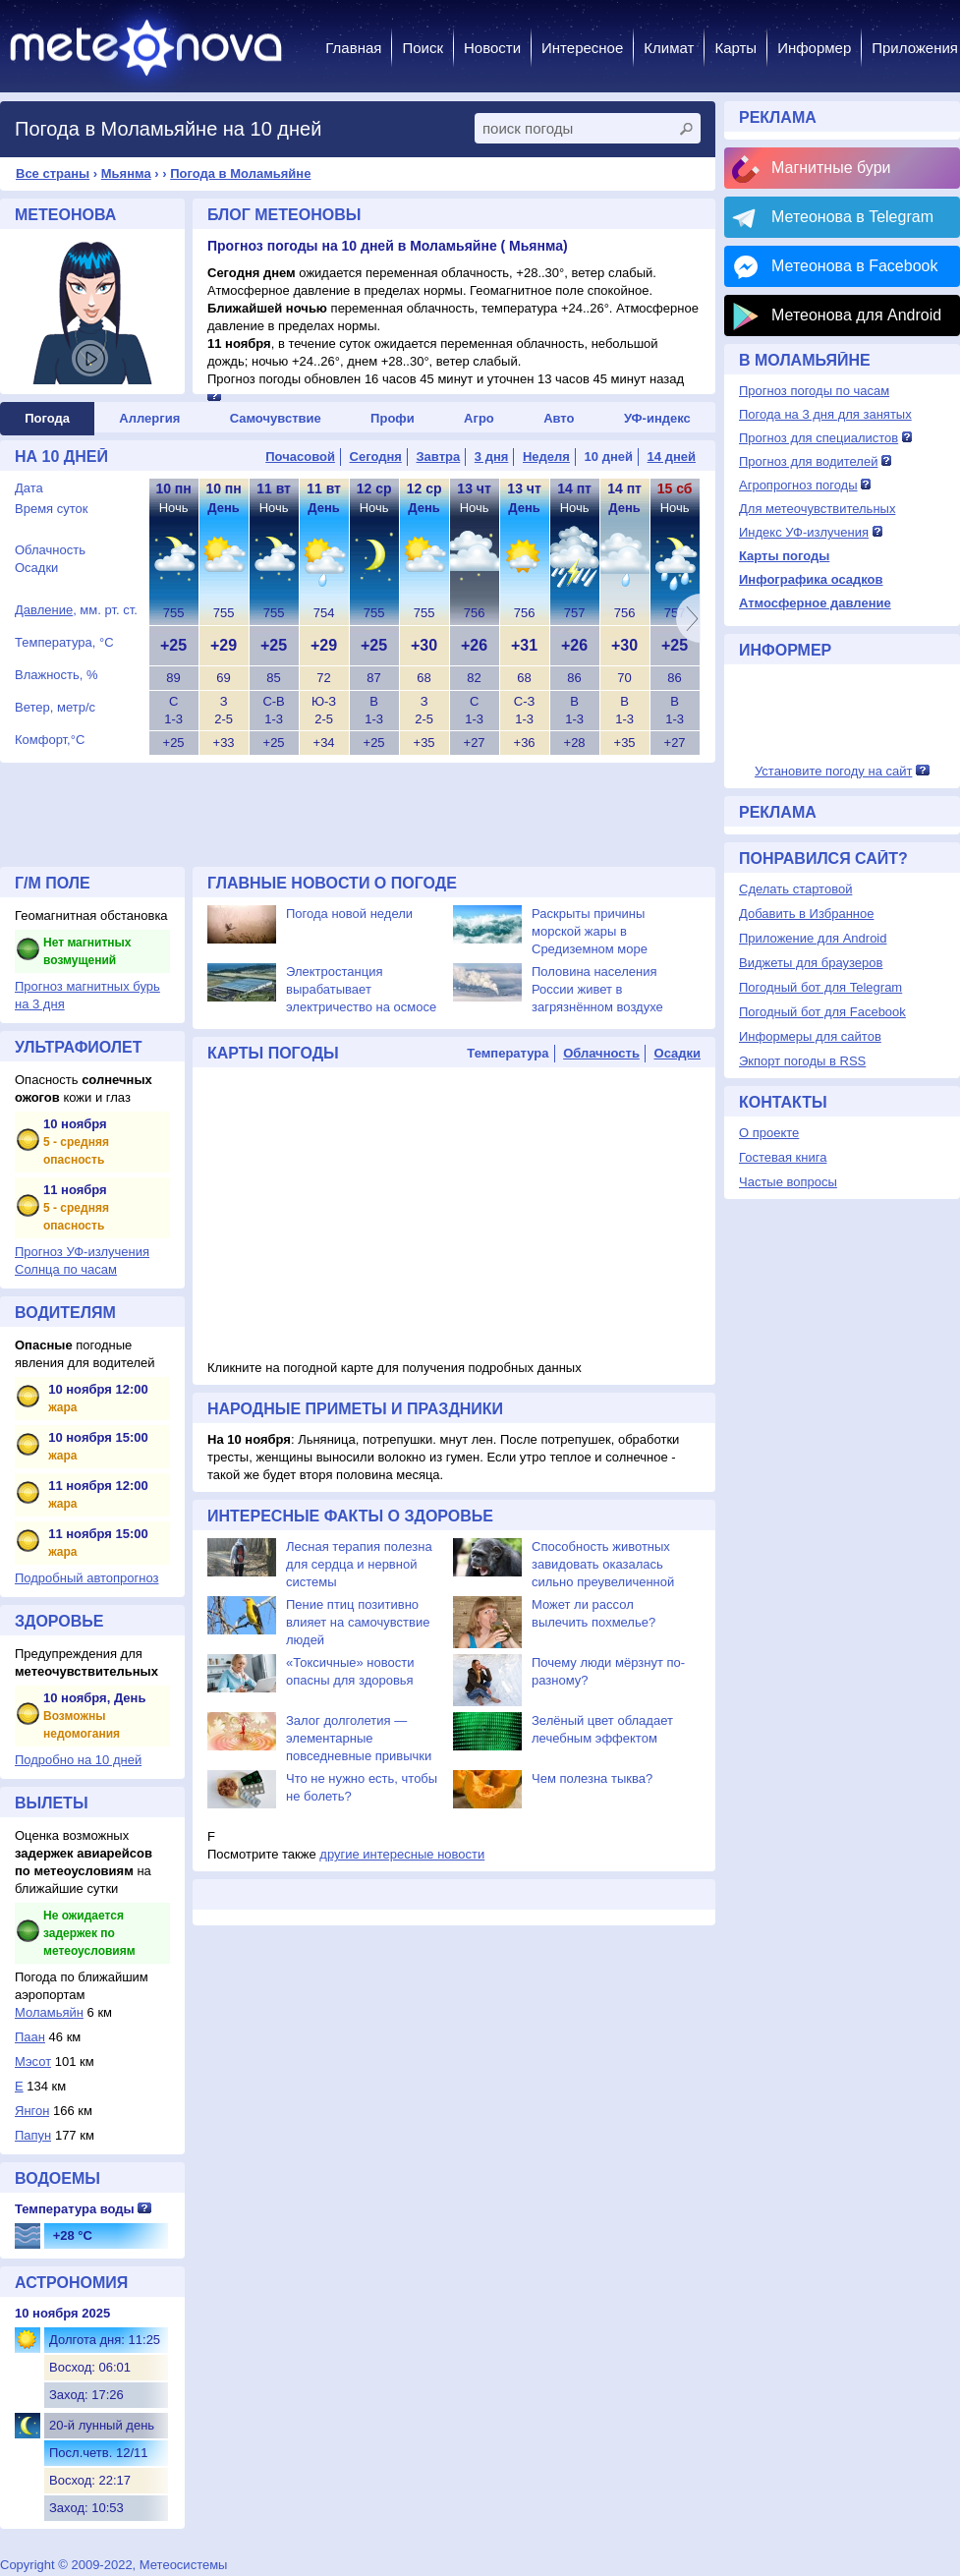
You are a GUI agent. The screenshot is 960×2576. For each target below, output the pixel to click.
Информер (814, 47)
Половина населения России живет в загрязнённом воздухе (597, 989)
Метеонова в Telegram (852, 216)
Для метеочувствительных (817, 508)
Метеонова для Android (856, 315)
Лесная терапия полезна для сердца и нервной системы (359, 1564)
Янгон (32, 2110)
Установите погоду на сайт (834, 771)
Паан (30, 2037)
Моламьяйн (49, 2012)
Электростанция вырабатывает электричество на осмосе (361, 989)
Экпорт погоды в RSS (802, 1061)
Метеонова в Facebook (854, 266)
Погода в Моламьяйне (240, 173)
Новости (492, 47)
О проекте (769, 1132)
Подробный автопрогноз (87, 1578)
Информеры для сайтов (810, 1036)
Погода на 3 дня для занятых (825, 414)
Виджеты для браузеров (810, 962)
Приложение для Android (813, 938)
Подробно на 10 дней (78, 1759)
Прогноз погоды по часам (814, 390)
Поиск (422, 47)
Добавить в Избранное (806, 913)
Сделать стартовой (795, 889)
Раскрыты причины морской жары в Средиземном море (590, 931)
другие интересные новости (401, 1854)
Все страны (52, 173)
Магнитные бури (831, 167)
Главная (353, 47)
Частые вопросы (788, 1181)
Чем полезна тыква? (592, 1778)
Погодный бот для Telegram (820, 987)
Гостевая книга (782, 1157)
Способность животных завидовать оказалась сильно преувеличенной (603, 1564)
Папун (33, 2135)
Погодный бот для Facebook (822, 1011)
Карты (735, 47)
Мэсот (33, 2061)
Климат (669, 47)
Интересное (582, 47)
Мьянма (126, 173)
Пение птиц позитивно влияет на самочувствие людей (357, 1622)
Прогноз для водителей (808, 461)
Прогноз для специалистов (818, 437)
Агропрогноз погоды (798, 485)
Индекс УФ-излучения (804, 532)
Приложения (915, 47)
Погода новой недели (349, 913)
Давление (44, 609)
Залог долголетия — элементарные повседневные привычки (358, 1738)
